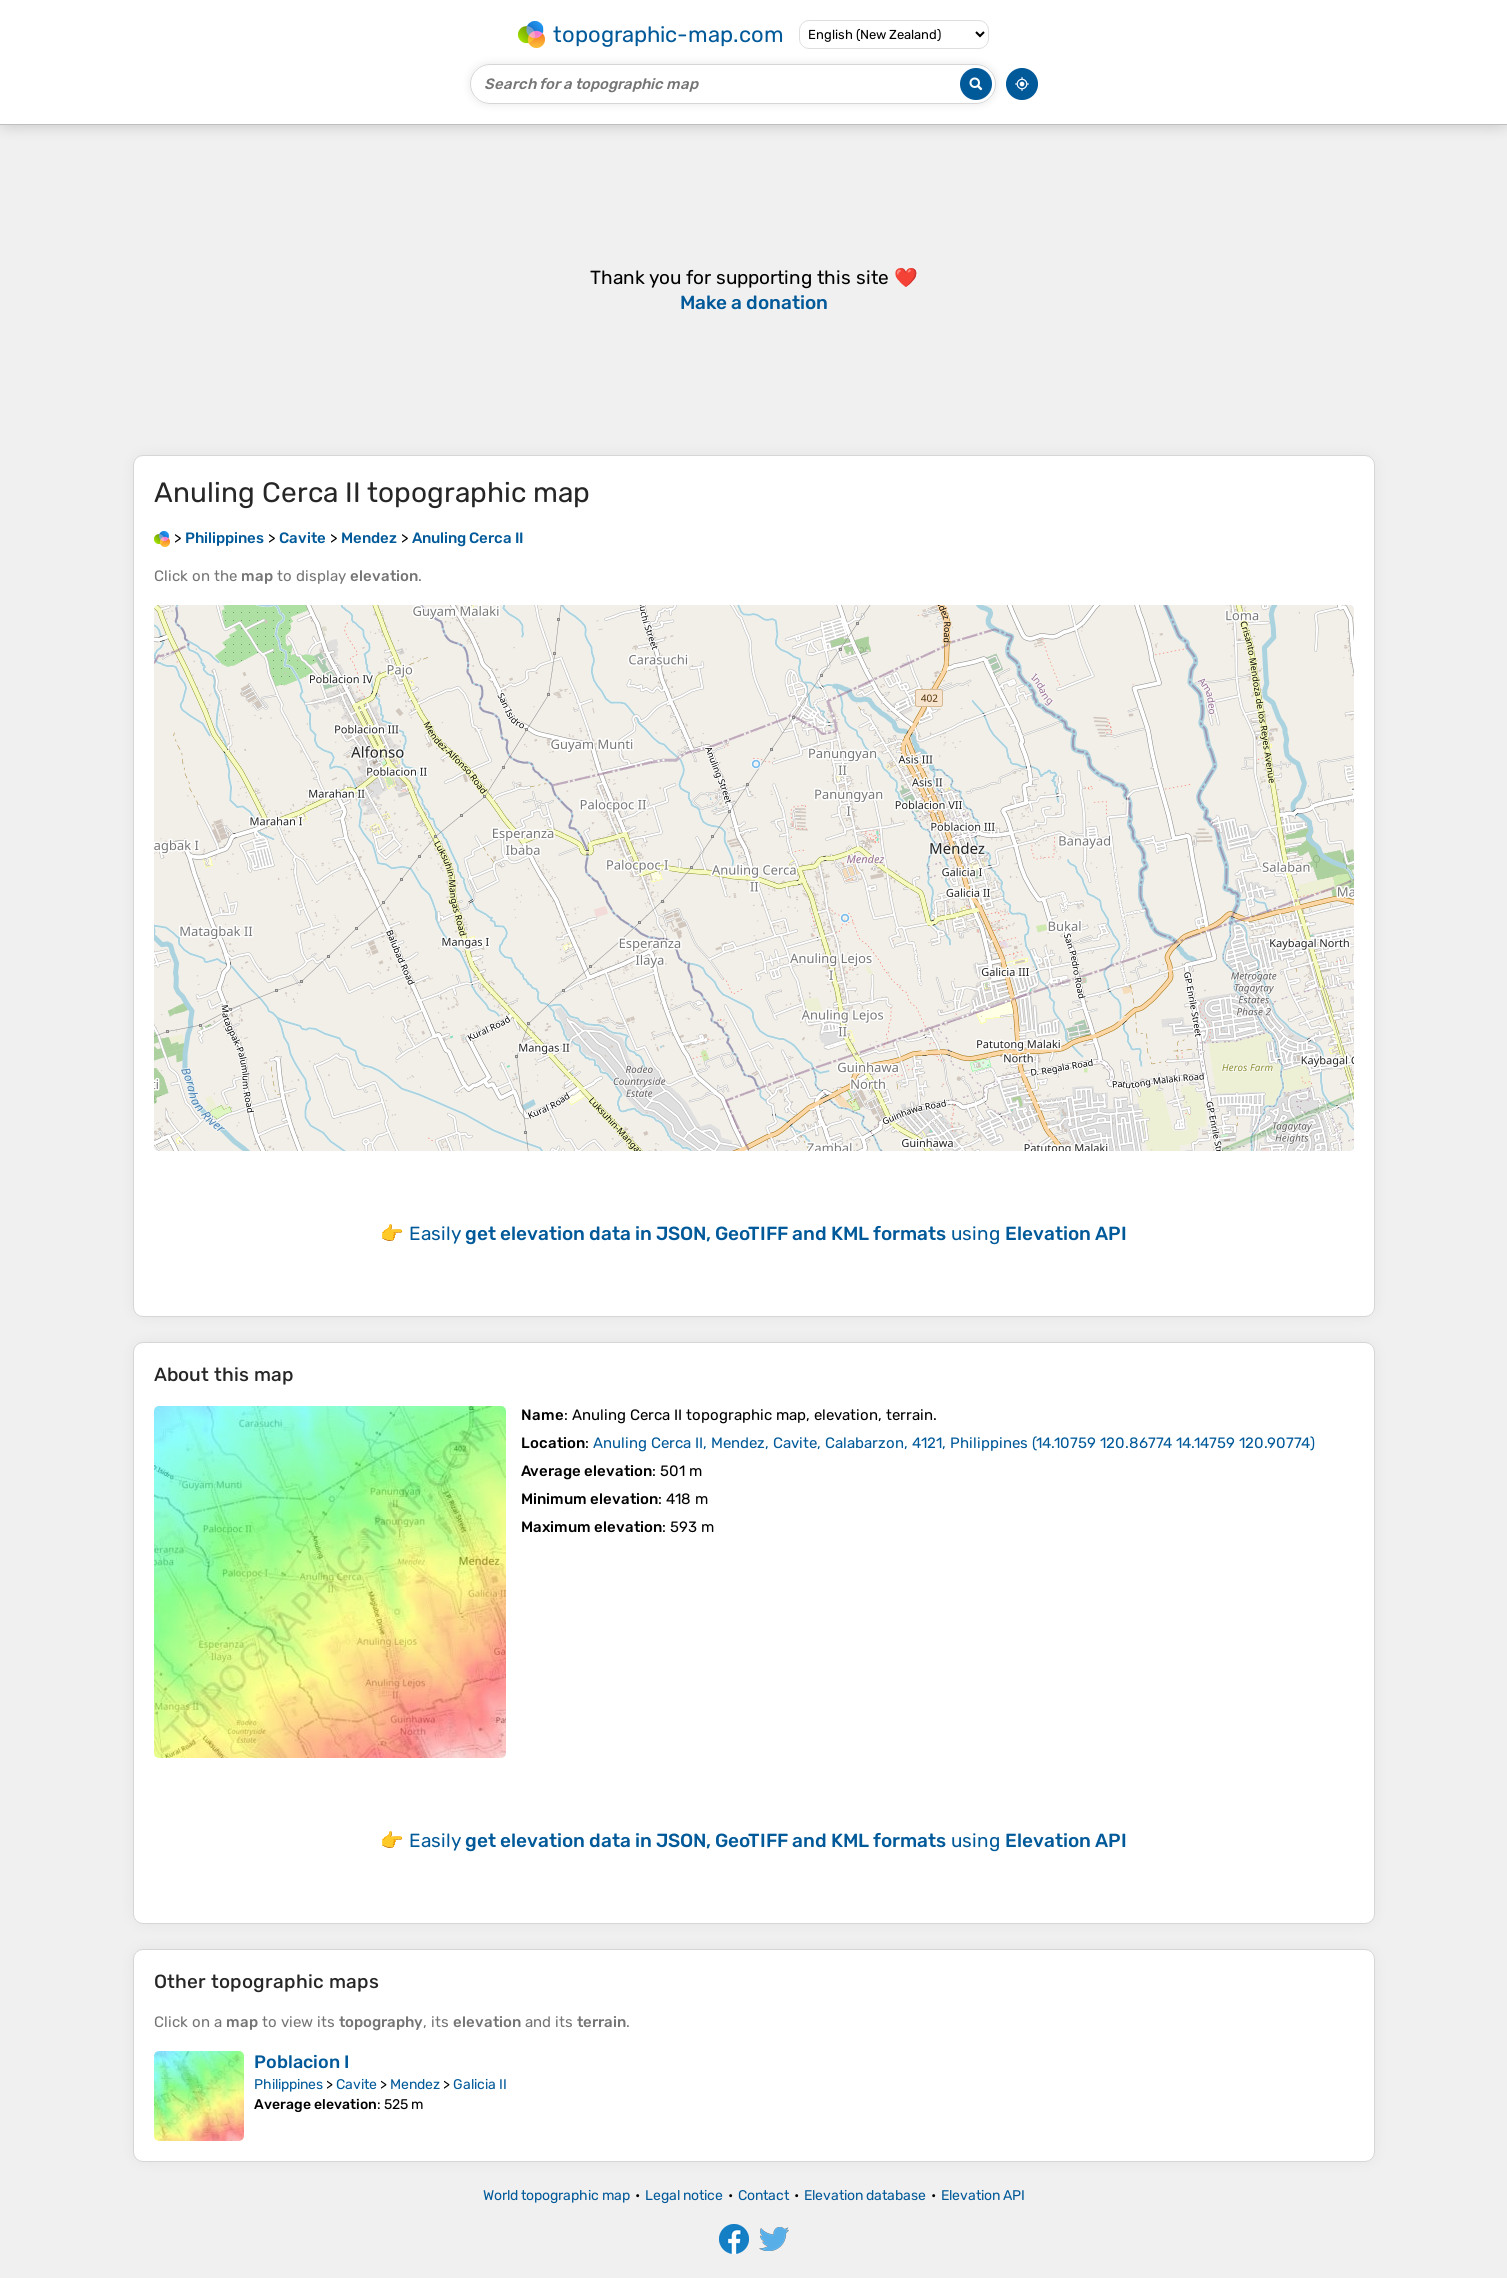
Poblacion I (301, 2062)
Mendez (415, 2084)
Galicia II (480, 2084)
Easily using (768, 1233)
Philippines (288, 2084)
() (954, 1443)
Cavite (356, 2084)
